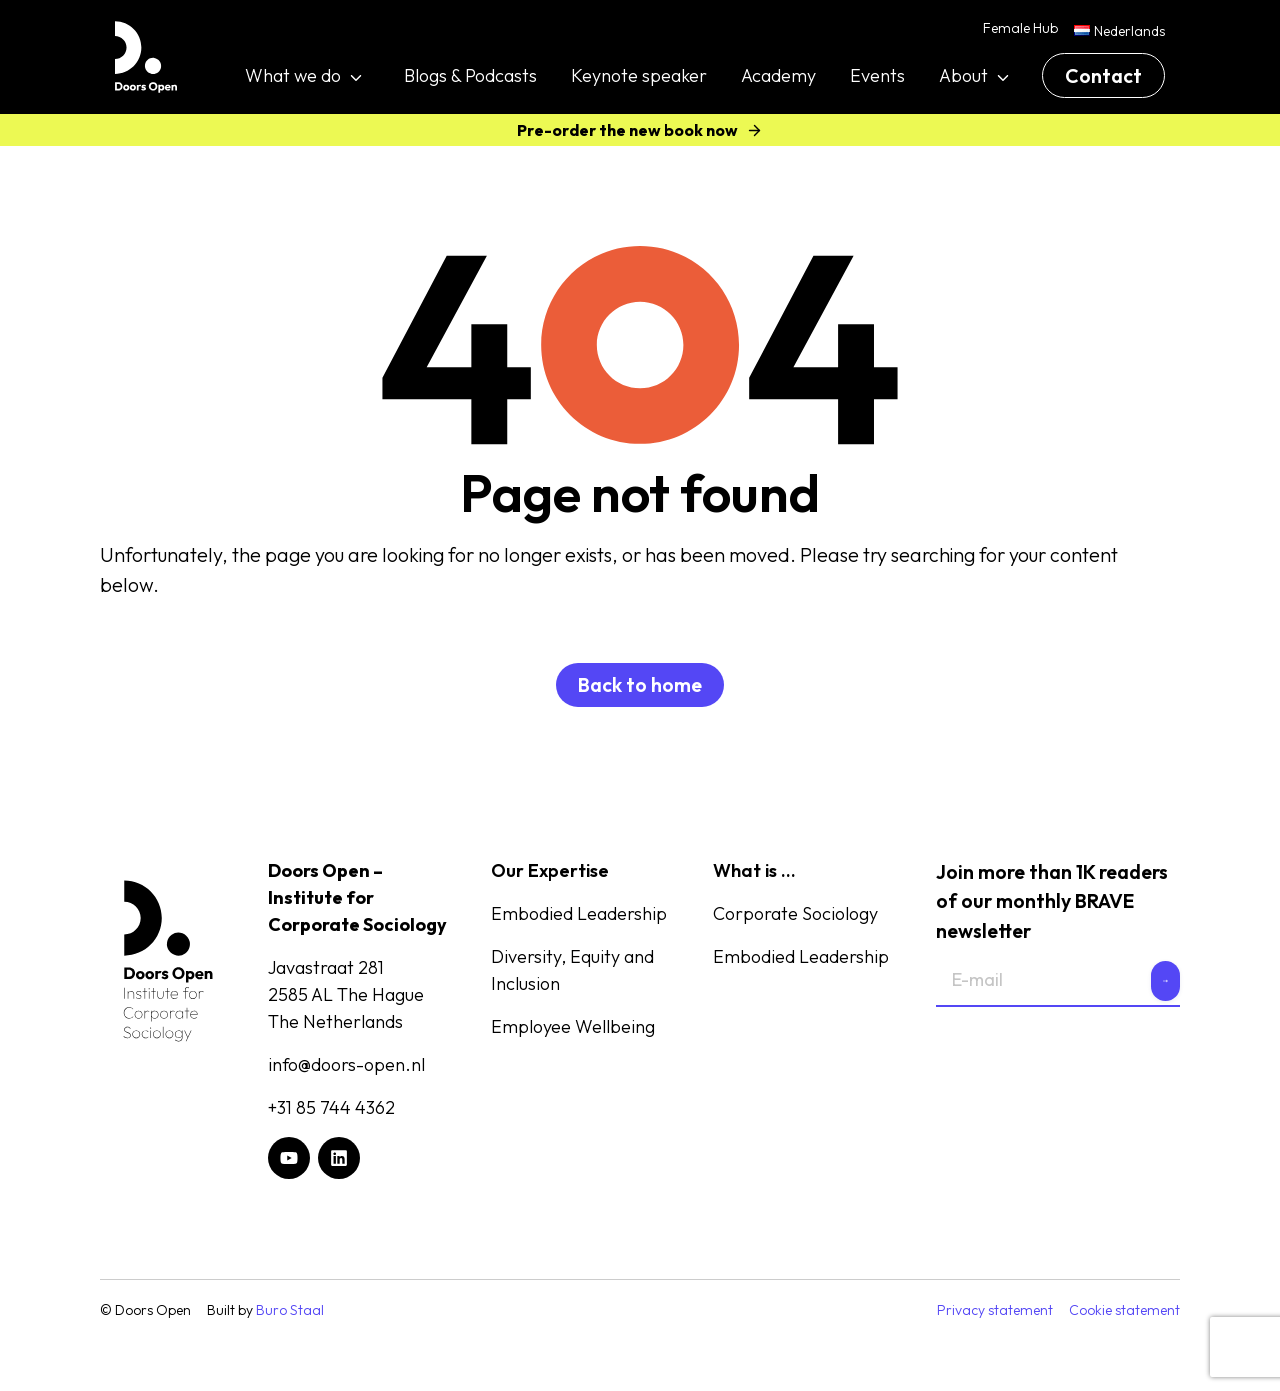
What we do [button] (293, 75)
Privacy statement (995, 1310)
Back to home (640, 684)
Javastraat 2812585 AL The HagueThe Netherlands (346, 994)
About (963, 75)
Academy (778, 75)
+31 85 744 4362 (331, 1107)
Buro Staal (290, 1310)
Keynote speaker (639, 75)
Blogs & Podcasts (470, 75)
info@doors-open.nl (346, 1064)
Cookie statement (1124, 1310)
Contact (1103, 75)
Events (877, 75)
